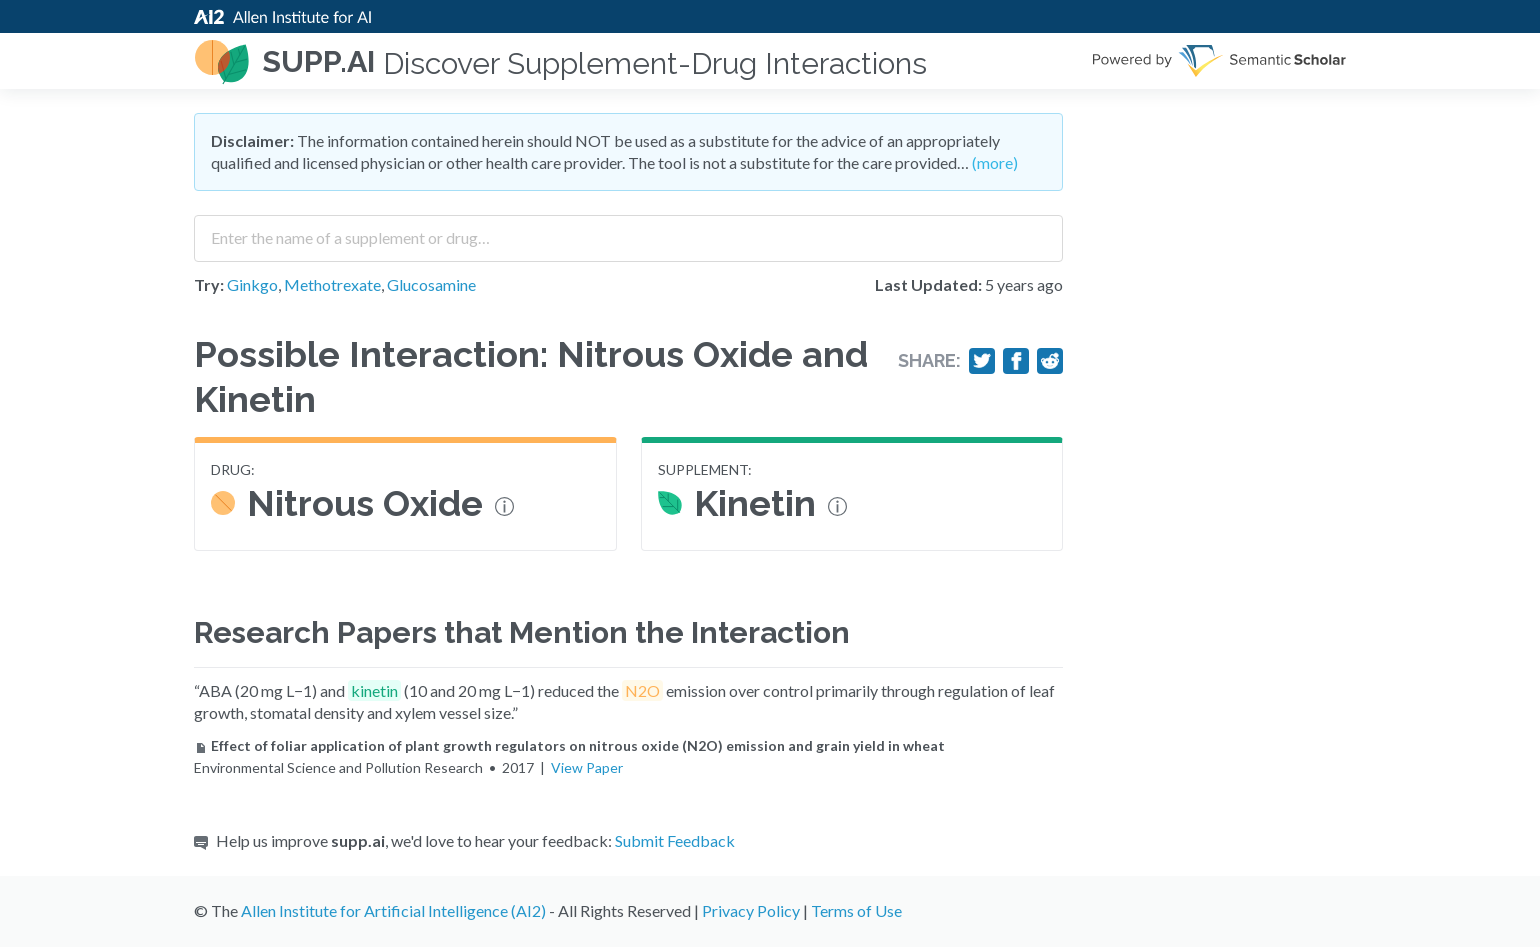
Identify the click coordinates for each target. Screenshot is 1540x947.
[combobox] (628, 231)
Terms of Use (856, 910)
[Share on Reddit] (1050, 361)
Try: (209, 284)
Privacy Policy (751, 910)
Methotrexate (332, 284)
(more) (995, 162)
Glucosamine (431, 284)
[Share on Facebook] (1016, 361)
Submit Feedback (675, 840)
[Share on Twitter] (982, 361)
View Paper (587, 767)
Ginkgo (252, 284)
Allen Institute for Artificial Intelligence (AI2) (393, 910)
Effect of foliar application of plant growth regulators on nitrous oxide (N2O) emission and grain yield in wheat (569, 745)
